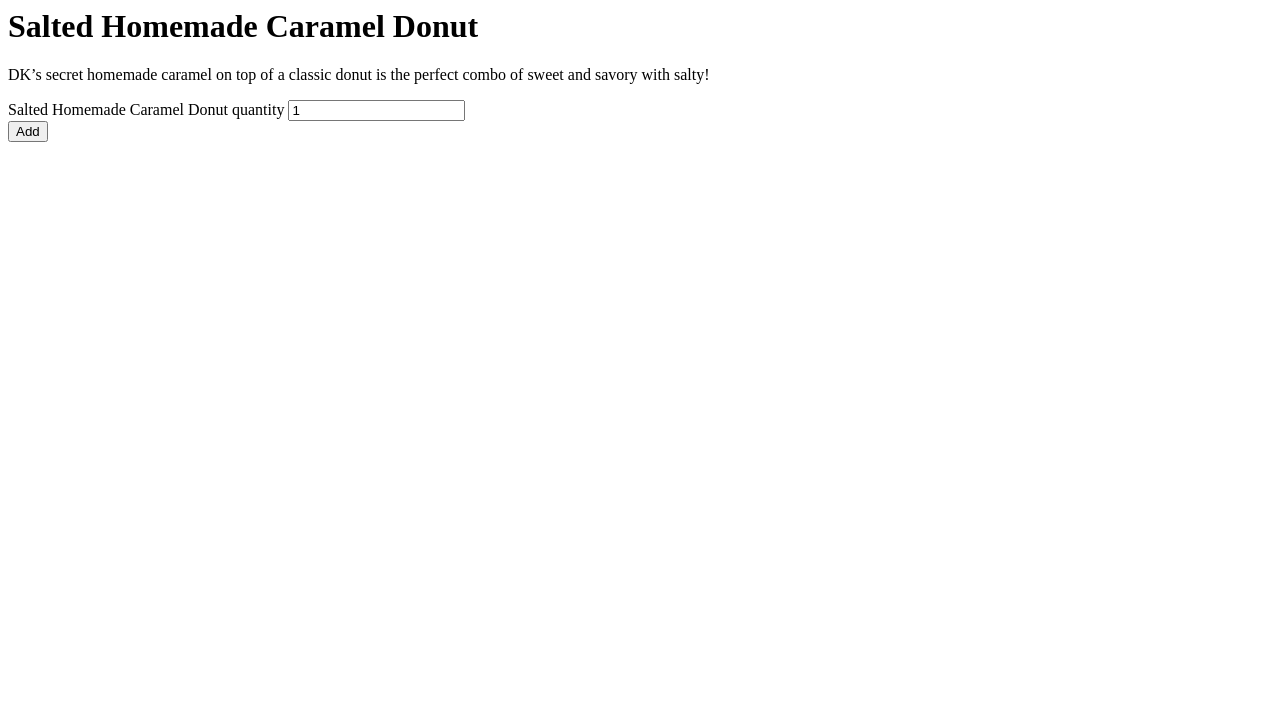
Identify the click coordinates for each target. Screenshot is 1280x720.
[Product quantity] (376, 110)
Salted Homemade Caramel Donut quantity (146, 109)
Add (28, 131)
